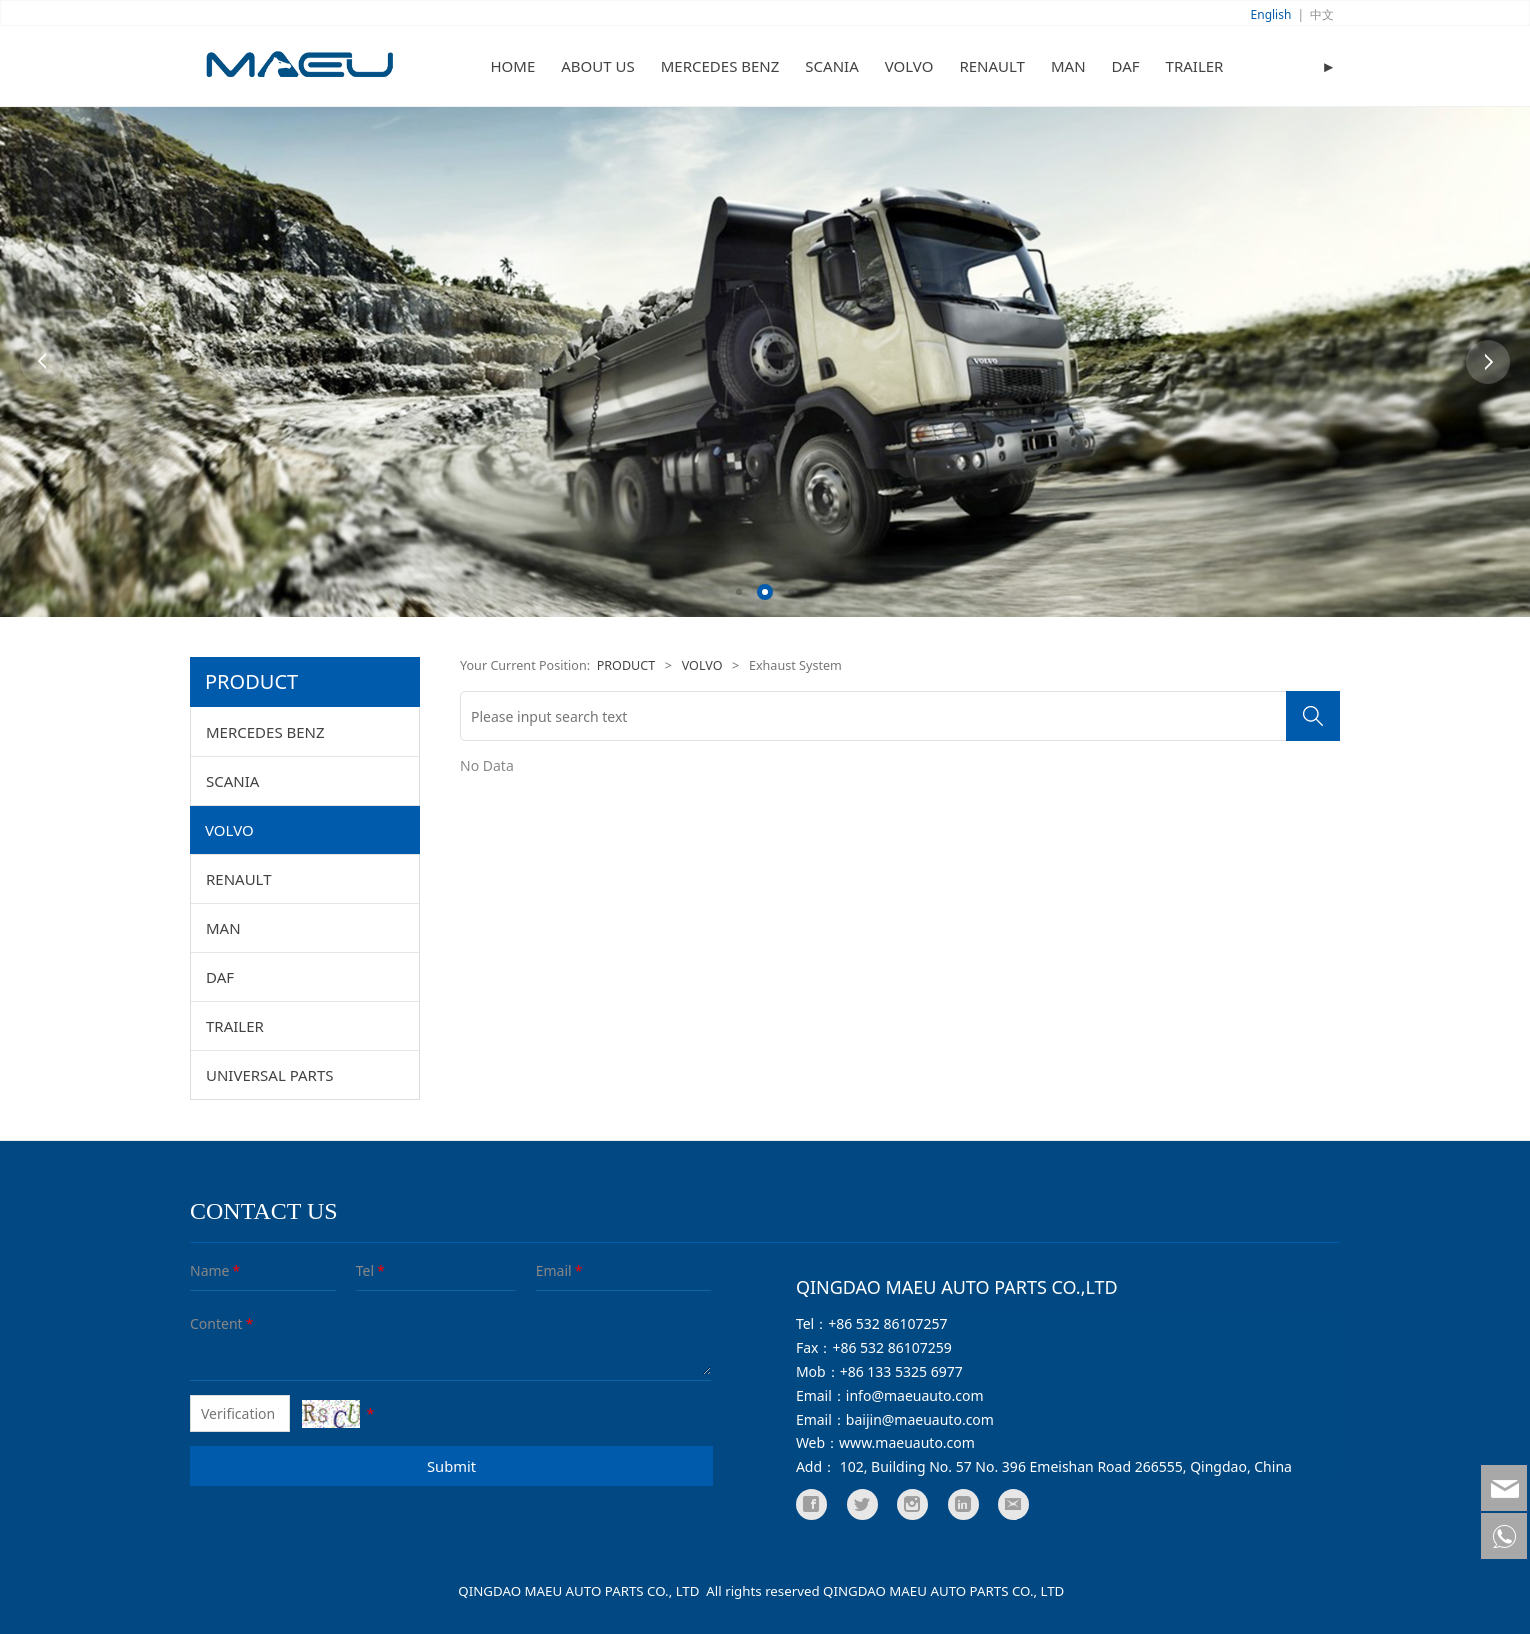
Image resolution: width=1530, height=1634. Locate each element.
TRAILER (1195, 66)
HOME (513, 66)
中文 (1322, 14)
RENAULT (992, 66)
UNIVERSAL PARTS (270, 1075)
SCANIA (831, 66)
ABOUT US (597, 66)
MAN (1068, 66)
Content (204, 1323)
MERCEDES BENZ (720, 66)
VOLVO (909, 66)
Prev (42, 362)
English (1271, 14)
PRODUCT (626, 665)
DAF (1126, 66)
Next (1488, 362)
